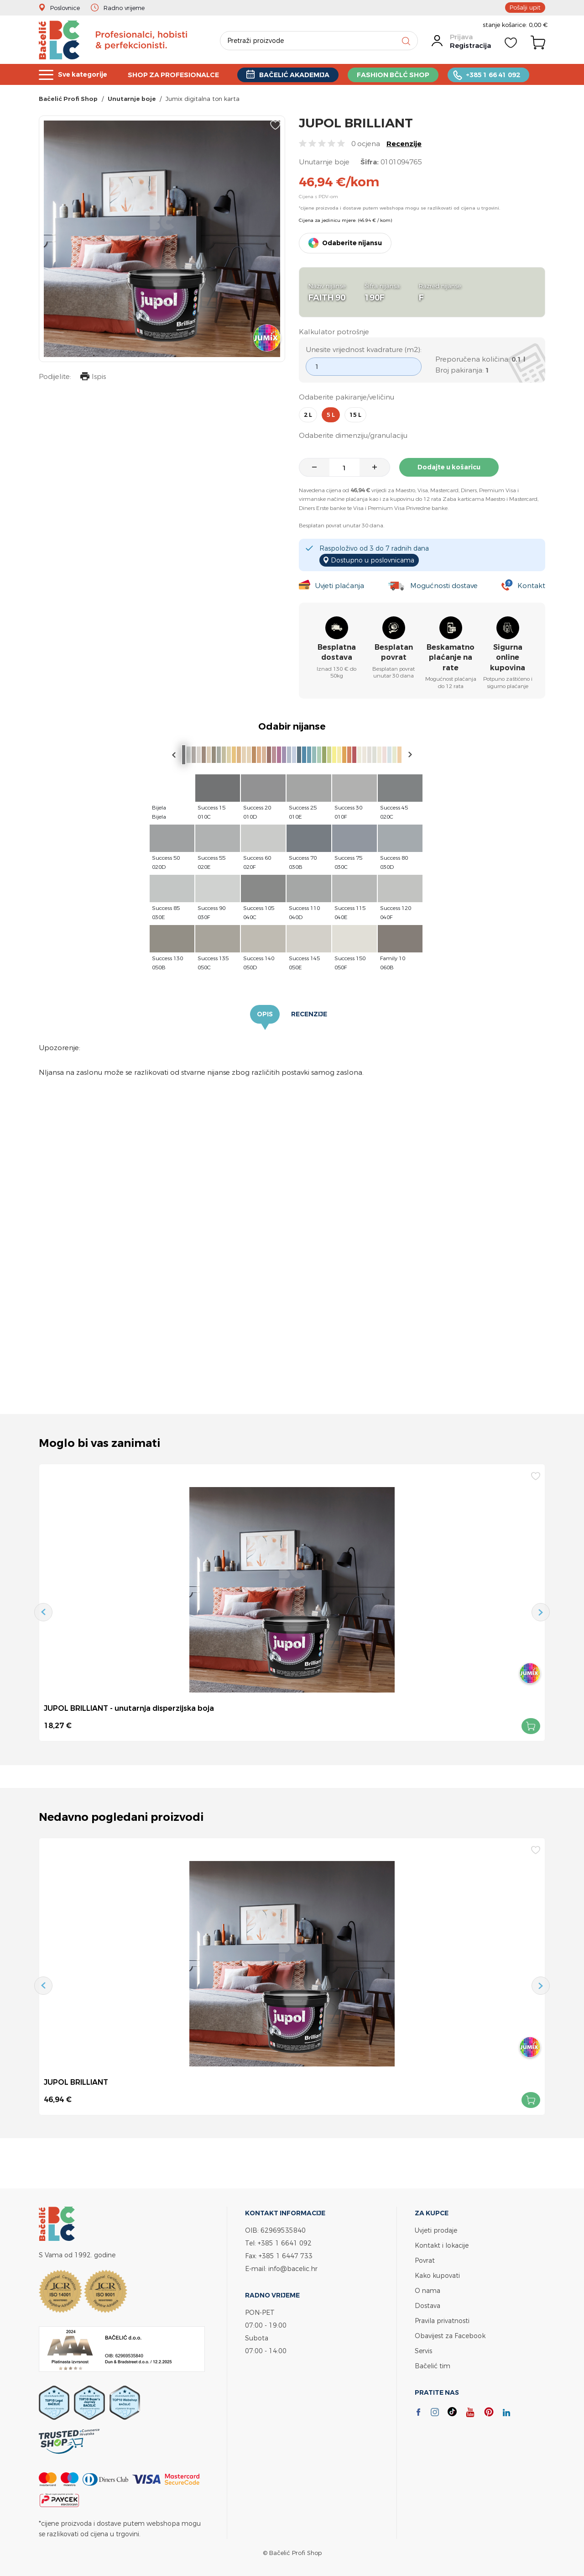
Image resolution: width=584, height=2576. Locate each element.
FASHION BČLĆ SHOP (403, 74)
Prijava (461, 36)
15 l (355, 415)
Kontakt (531, 585)
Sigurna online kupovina (507, 657)
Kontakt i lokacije (442, 2245)
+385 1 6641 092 (285, 2243)
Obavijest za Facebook (450, 2335)
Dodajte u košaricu (448, 467)
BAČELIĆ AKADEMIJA (302, 74)
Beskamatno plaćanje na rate (450, 657)
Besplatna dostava (337, 652)
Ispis (93, 377)
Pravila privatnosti (442, 2320)
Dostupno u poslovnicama (372, 560)
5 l (331, 415)
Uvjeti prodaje (436, 2230)
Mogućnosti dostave (444, 585)
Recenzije (404, 143)
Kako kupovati (437, 2275)
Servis (423, 2351)
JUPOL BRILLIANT (76, 2082)
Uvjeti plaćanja (340, 585)
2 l (308, 415)
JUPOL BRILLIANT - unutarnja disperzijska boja (129, 1708)
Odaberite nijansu (352, 243)
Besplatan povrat (394, 652)
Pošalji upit (525, 7)
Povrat (425, 2260)
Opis (265, 1014)
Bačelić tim (432, 2366)
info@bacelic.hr (293, 2268)
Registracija (470, 45)
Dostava (427, 2305)
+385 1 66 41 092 (506, 74)
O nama (427, 2290)
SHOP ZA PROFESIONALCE (177, 74)
